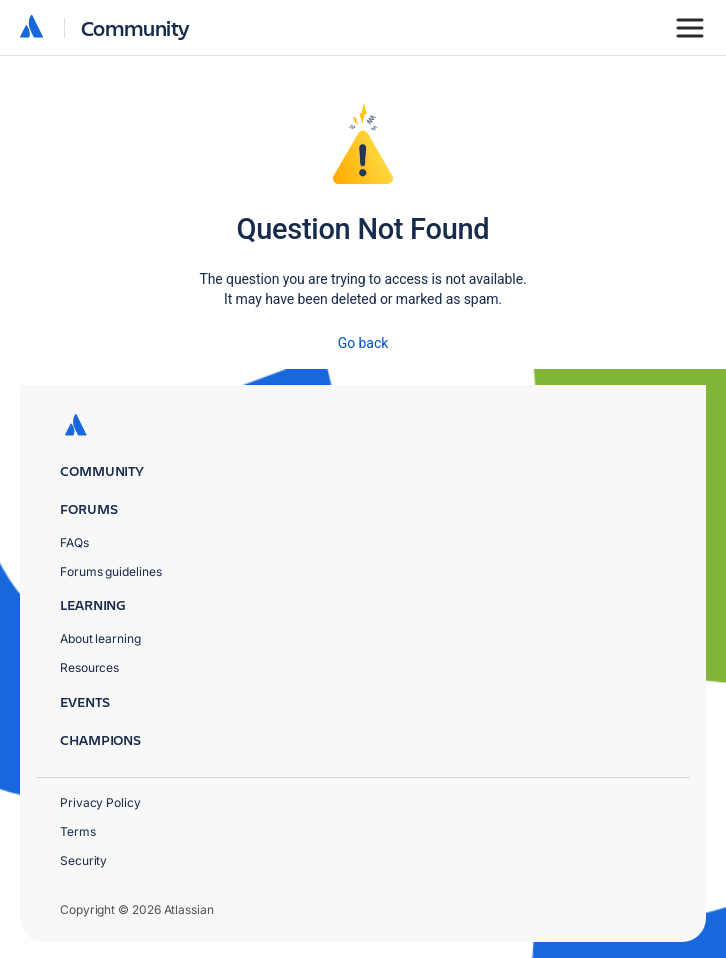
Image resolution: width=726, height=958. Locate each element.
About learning (100, 638)
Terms (78, 831)
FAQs (74, 542)
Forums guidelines (111, 571)
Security (83, 860)
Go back (363, 343)
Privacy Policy (100, 802)
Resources (89, 667)
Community (135, 27)
